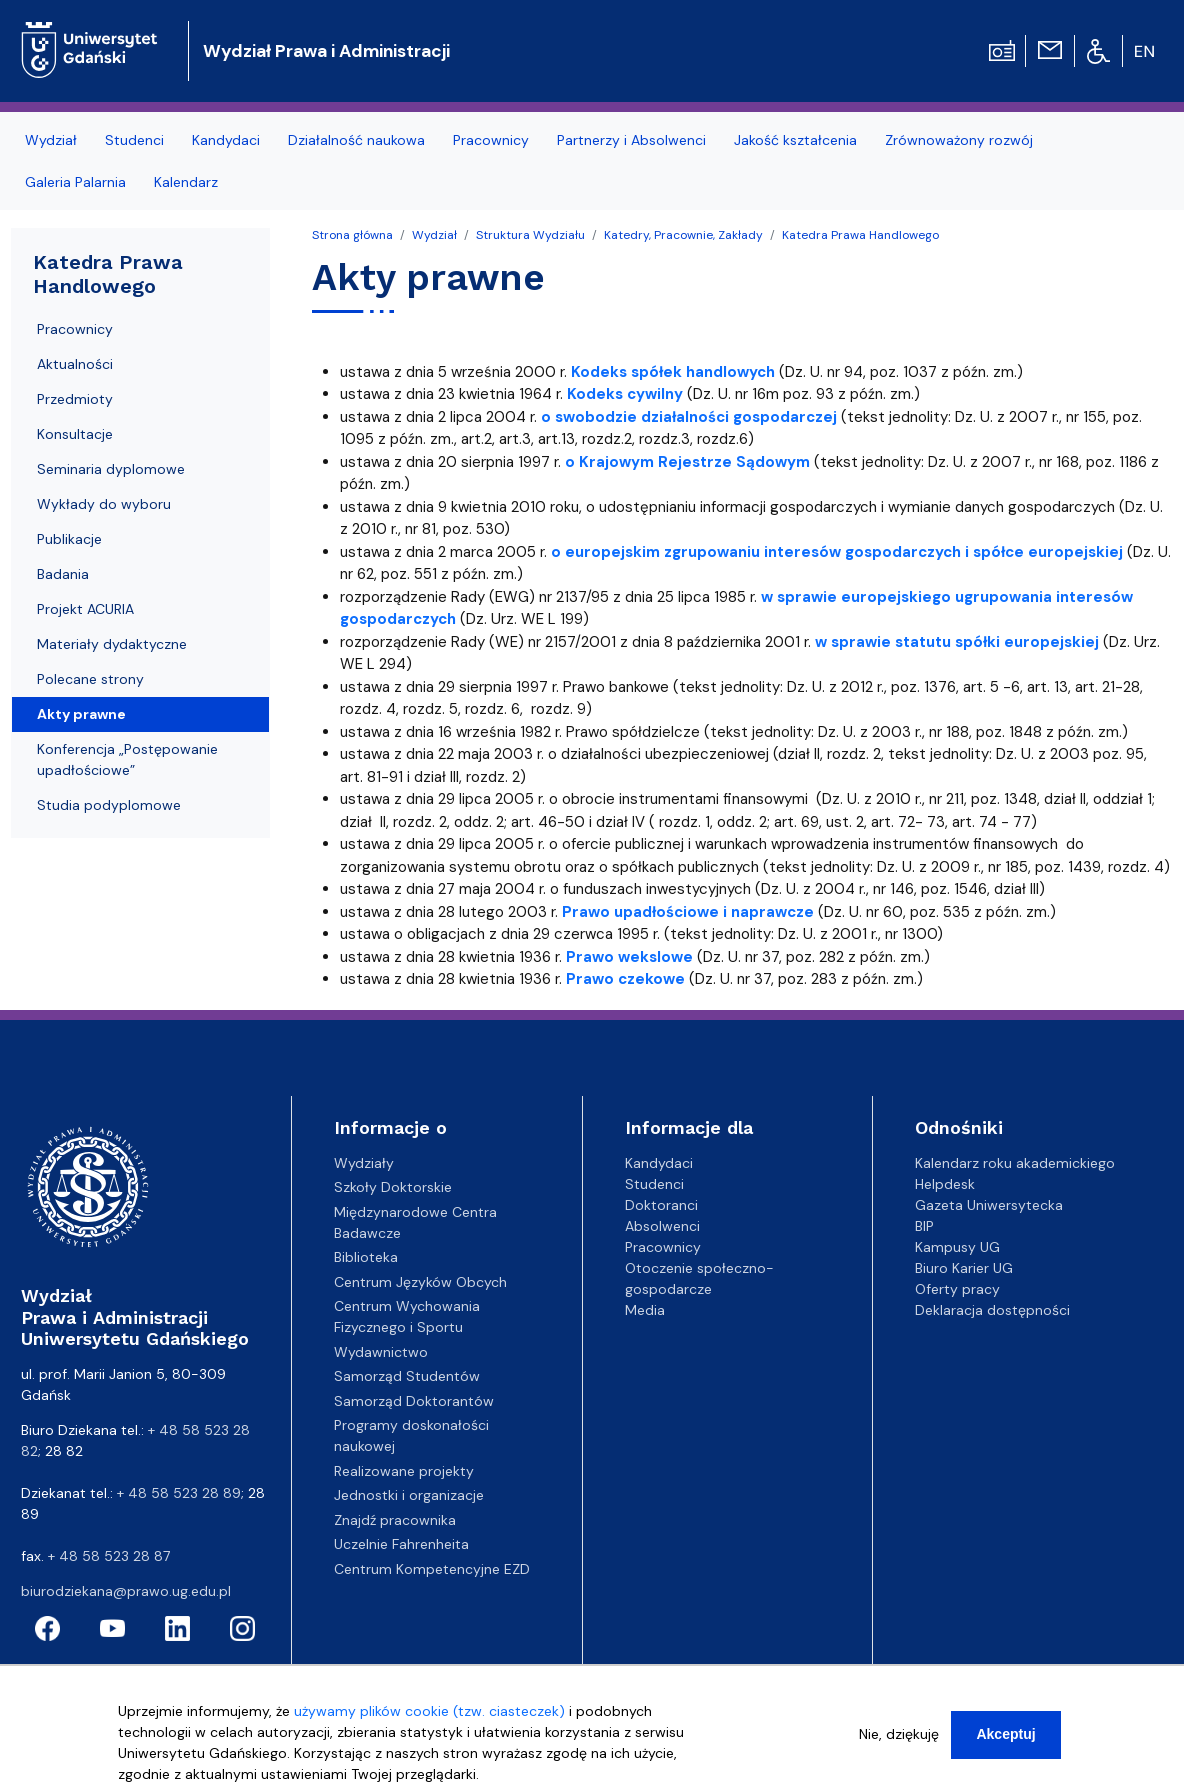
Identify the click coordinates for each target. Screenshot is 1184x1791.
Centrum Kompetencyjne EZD (432, 1569)
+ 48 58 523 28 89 (179, 1493)
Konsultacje (75, 434)
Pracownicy (75, 329)
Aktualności (75, 364)
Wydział (434, 235)
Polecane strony (90, 679)
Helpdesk (945, 1184)
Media (645, 1310)
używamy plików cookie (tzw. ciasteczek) (429, 1713)
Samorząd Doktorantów (414, 1401)
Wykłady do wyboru (104, 504)
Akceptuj (1005, 1736)
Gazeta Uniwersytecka (989, 1205)
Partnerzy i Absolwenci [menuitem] (631, 140)
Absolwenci (662, 1226)
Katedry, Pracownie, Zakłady (683, 235)
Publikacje (69, 539)
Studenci (654, 1184)
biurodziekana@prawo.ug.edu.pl (126, 1591)
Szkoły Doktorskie (393, 1187)
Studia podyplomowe (109, 805)
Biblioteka (366, 1257)
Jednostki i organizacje (409, 1495)
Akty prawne (81, 714)
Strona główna (352, 235)
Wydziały (364, 1163)
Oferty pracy (957, 1289)
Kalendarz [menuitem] (186, 182)
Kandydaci (659, 1163)
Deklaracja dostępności (992, 1310)
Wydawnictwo (381, 1352)
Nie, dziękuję (899, 1736)
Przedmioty (75, 399)
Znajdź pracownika (395, 1520)
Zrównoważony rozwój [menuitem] (959, 140)
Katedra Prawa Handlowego (860, 235)
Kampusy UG (957, 1247)
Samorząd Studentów (407, 1376)
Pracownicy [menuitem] (491, 140)
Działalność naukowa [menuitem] (356, 140)
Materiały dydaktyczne (112, 644)
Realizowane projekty (404, 1471)
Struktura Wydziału (530, 235)
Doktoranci (661, 1205)
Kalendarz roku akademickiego (1015, 1163)
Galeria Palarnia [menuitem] (75, 182)
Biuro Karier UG (964, 1268)
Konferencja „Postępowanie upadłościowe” (127, 759)
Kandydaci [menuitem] (226, 140)
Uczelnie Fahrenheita (401, 1544)
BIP (924, 1226)
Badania (63, 574)
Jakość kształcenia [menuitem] (795, 140)
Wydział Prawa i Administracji (326, 51)
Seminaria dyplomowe (111, 469)
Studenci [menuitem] (134, 140)
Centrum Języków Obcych (420, 1282)
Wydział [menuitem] (51, 140)
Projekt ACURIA (85, 609)
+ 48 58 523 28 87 (109, 1556)
